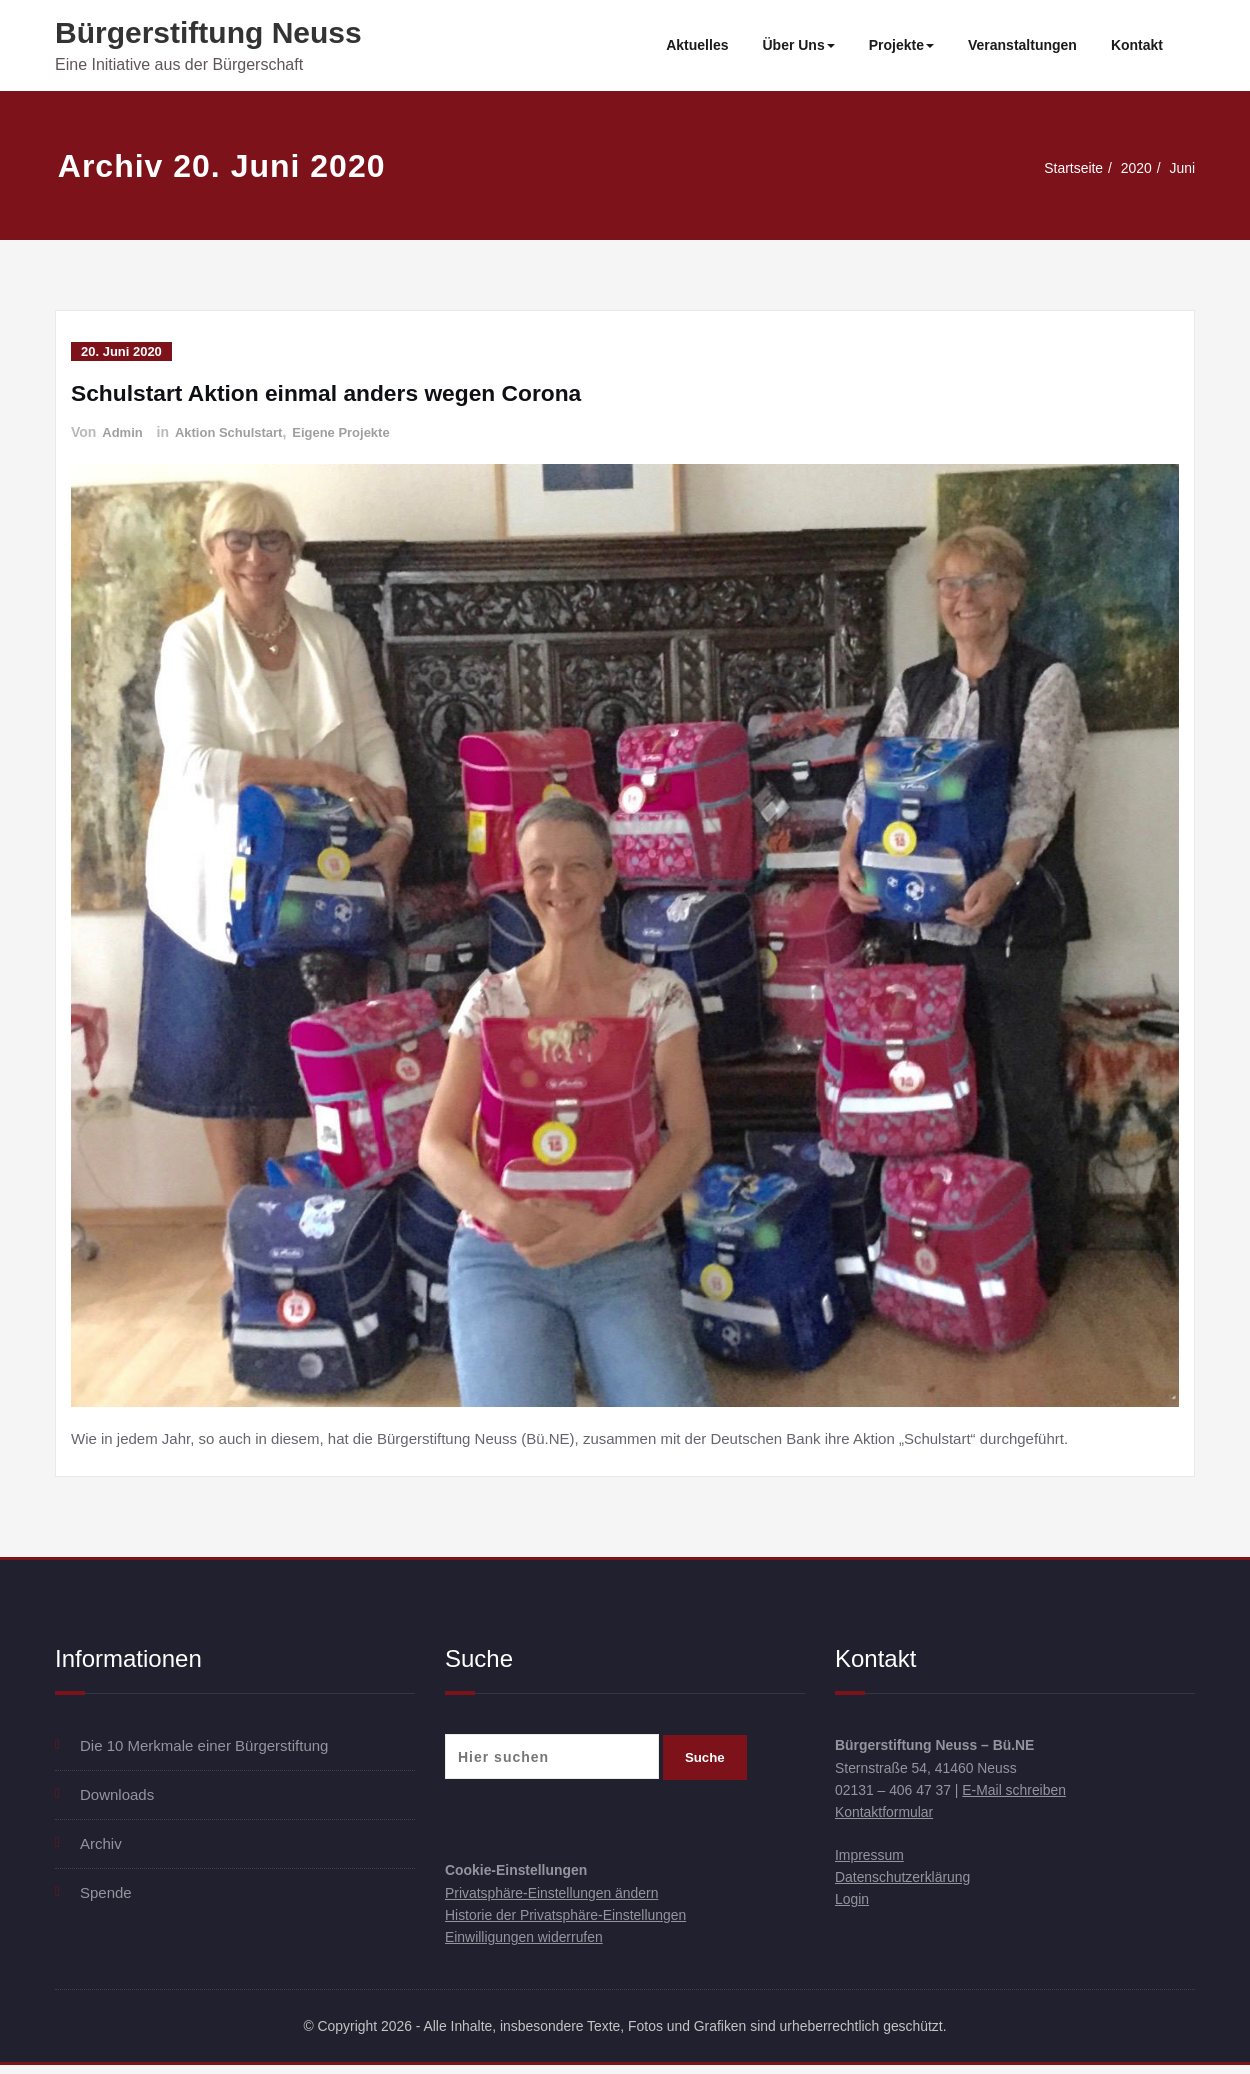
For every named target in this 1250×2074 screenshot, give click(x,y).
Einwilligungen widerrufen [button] (530, 1943)
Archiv (101, 1843)
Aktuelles (697, 45)
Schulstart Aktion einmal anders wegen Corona (340, 392)
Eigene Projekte (356, 432)
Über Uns (798, 45)
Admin (124, 432)
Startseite (1065, 167)
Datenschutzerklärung (908, 1885)
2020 (1132, 167)
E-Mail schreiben (1028, 1793)
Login (853, 1909)
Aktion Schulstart (236, 432)
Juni (1181, 167)
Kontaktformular (888, 1817)
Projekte (901, 45)
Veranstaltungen (1022, 45)
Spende (106, 1892)
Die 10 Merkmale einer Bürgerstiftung (204, 1745)
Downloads (117, 1794)
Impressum (872, 1861)
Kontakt (1137, 45)
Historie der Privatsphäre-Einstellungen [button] (575, 1919)
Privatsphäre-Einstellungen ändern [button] (560, 1895)
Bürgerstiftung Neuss (208, 32)
